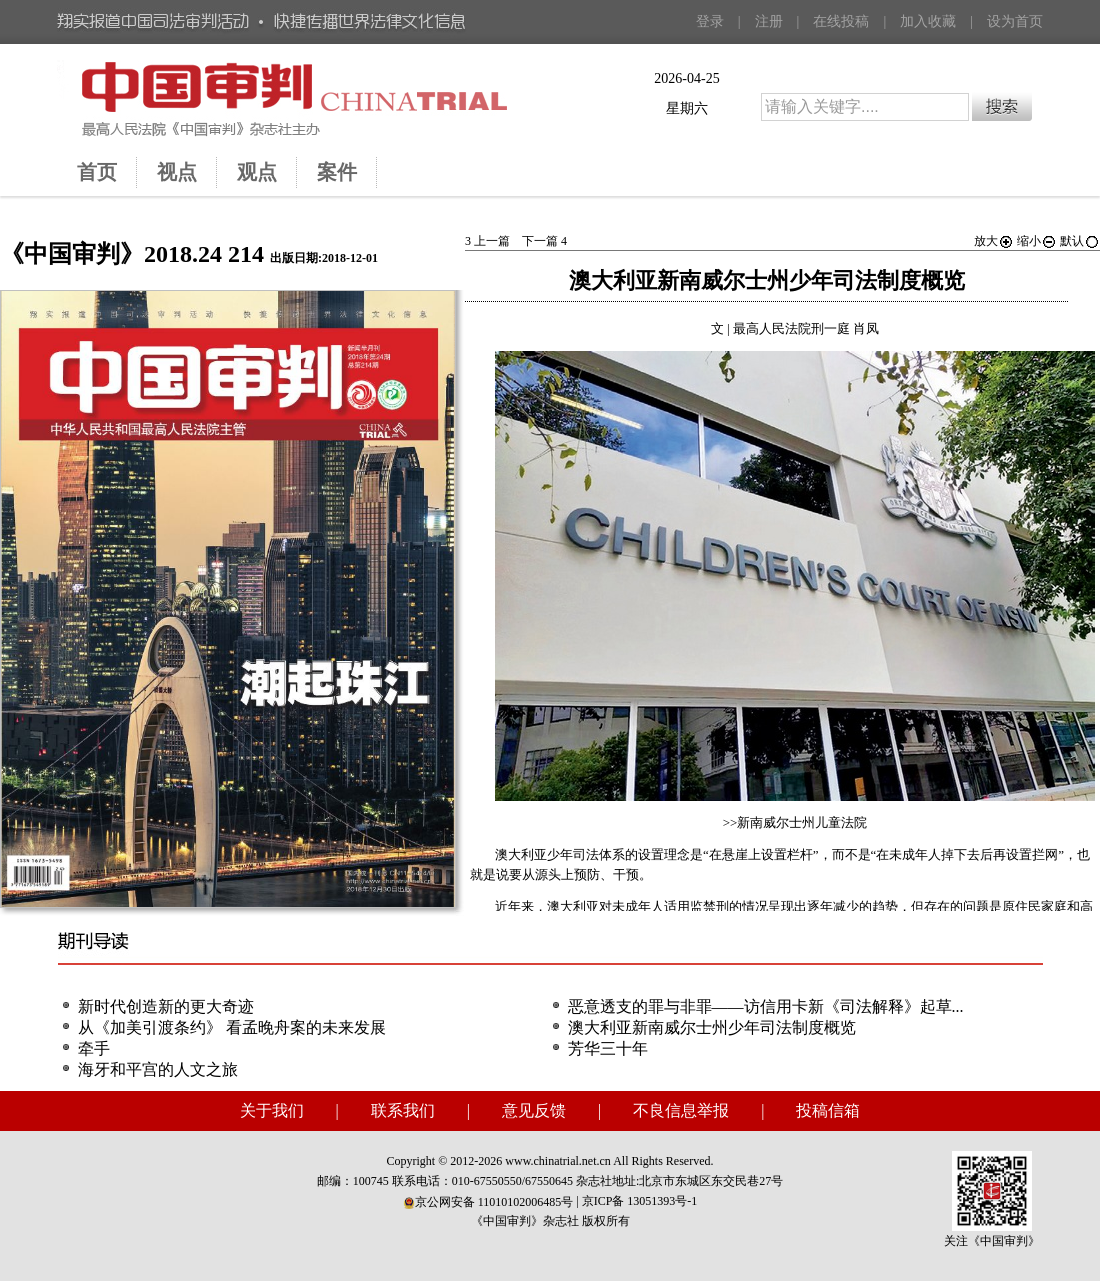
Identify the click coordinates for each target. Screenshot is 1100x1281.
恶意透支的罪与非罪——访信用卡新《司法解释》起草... (766, 1006)
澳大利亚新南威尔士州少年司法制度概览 (712, 1027)
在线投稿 (841, 21)
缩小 (1037, 241)
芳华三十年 (608, 1048)
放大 (994, 241)
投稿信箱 (828, 1110)
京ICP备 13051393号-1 (640, 1201)
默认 (1080, 241)
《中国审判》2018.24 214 (132, 254)
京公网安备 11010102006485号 (488, 1202)
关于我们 (272, 1110)
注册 (769, 21)
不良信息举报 (681, 1110)
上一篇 (487, 241)
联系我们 (403, 1110)
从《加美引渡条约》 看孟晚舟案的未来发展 (232, 1027)
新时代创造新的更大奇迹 (166, 1006)
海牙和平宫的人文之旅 (158, 1069)
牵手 (94, 1048)
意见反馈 (534, 1110)
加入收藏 (928, 21)
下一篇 (544, 241)
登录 (710, 21)
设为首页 (1015, 21)
